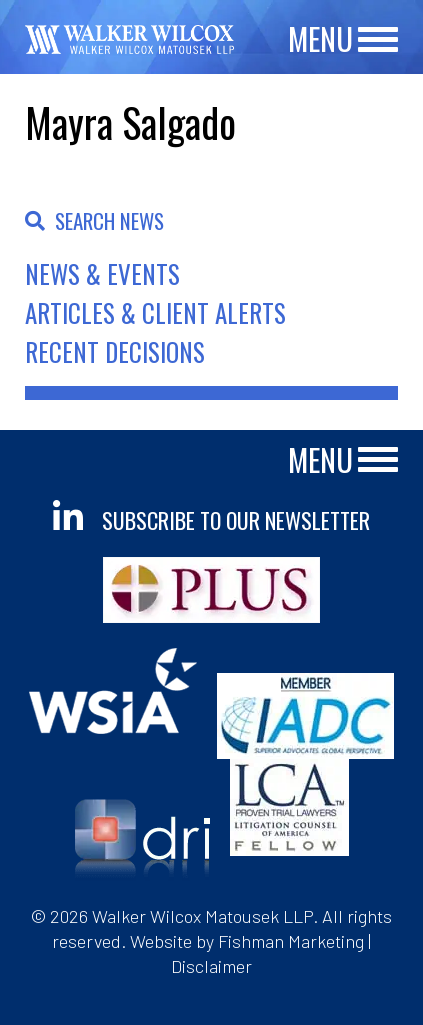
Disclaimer (211, 966)
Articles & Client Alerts (155, 312)
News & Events (102, 273)
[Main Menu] (378, 40)
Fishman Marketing (291, 941)
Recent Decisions (115, 351)
